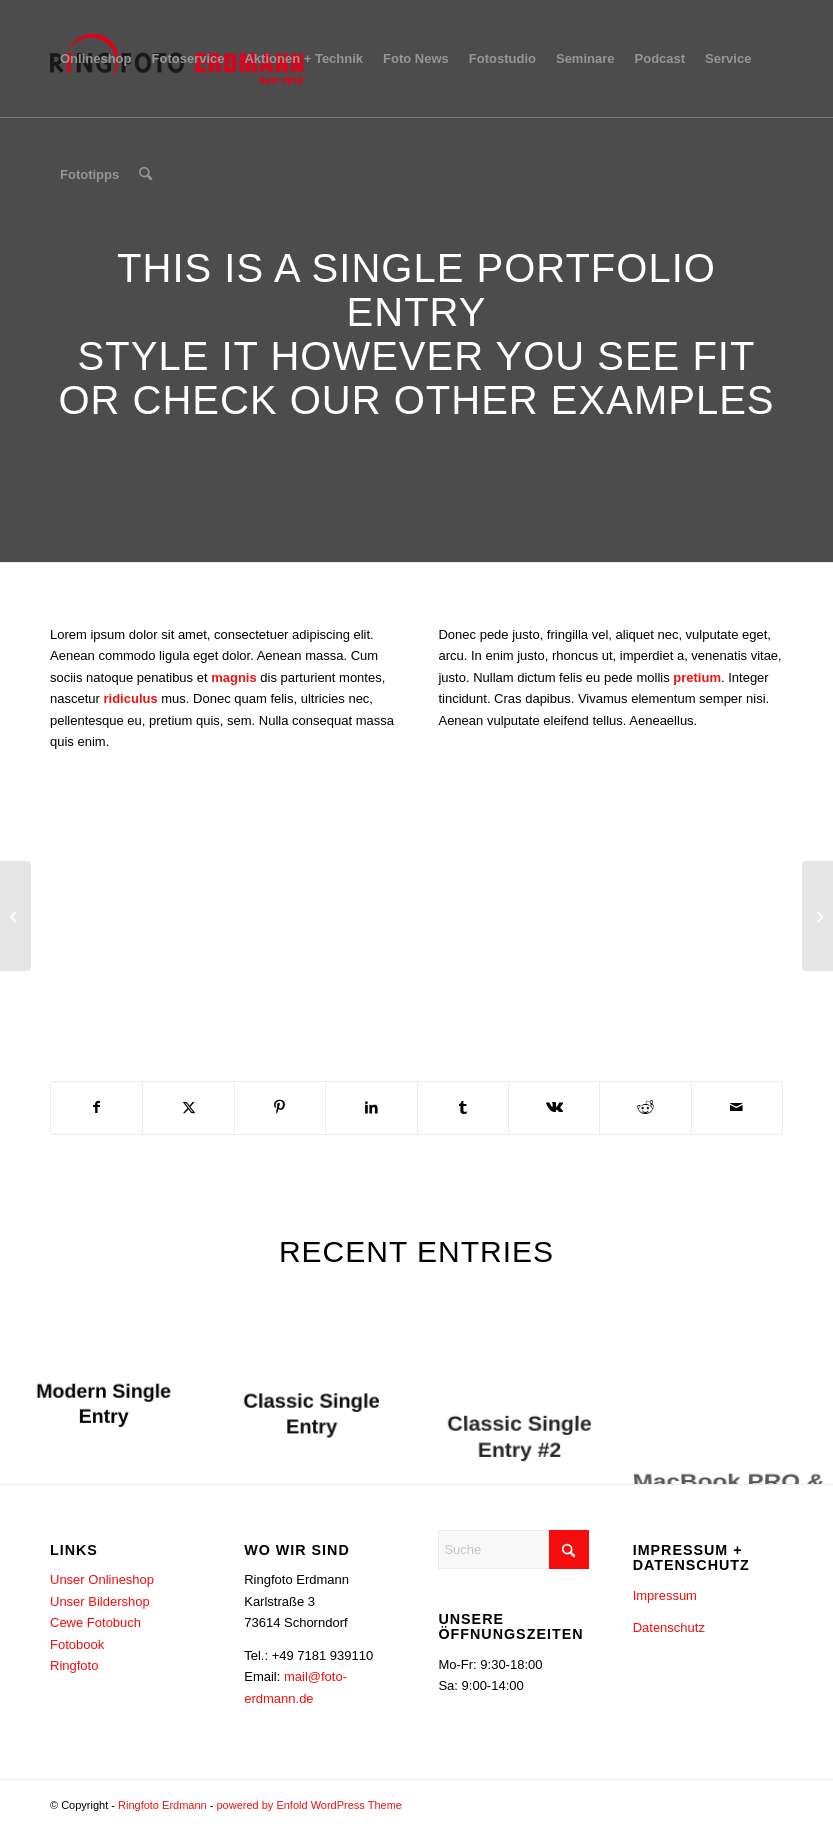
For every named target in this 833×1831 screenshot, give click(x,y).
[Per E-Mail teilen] (737, 1107)
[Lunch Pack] (15, 916)
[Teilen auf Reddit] (645, 1107)
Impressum (665, 1595)
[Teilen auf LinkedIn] (371, 1107)
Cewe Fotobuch (95, 1622)
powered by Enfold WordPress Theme (308, 1805)
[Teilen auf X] (188, 1107)
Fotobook (77, 1644)
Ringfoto (74, 1665)
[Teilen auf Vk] (554, 1107)
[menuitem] (96, 59)
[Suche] (145, 175)
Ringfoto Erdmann (162, 1805)
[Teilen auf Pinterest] (280, 1107)
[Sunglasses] (817, 916)
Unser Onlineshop (102, 1579)
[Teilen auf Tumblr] (463, 1107)
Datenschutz (669, 1627)
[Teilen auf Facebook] (96, 1107)
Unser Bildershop (100, 1601)
